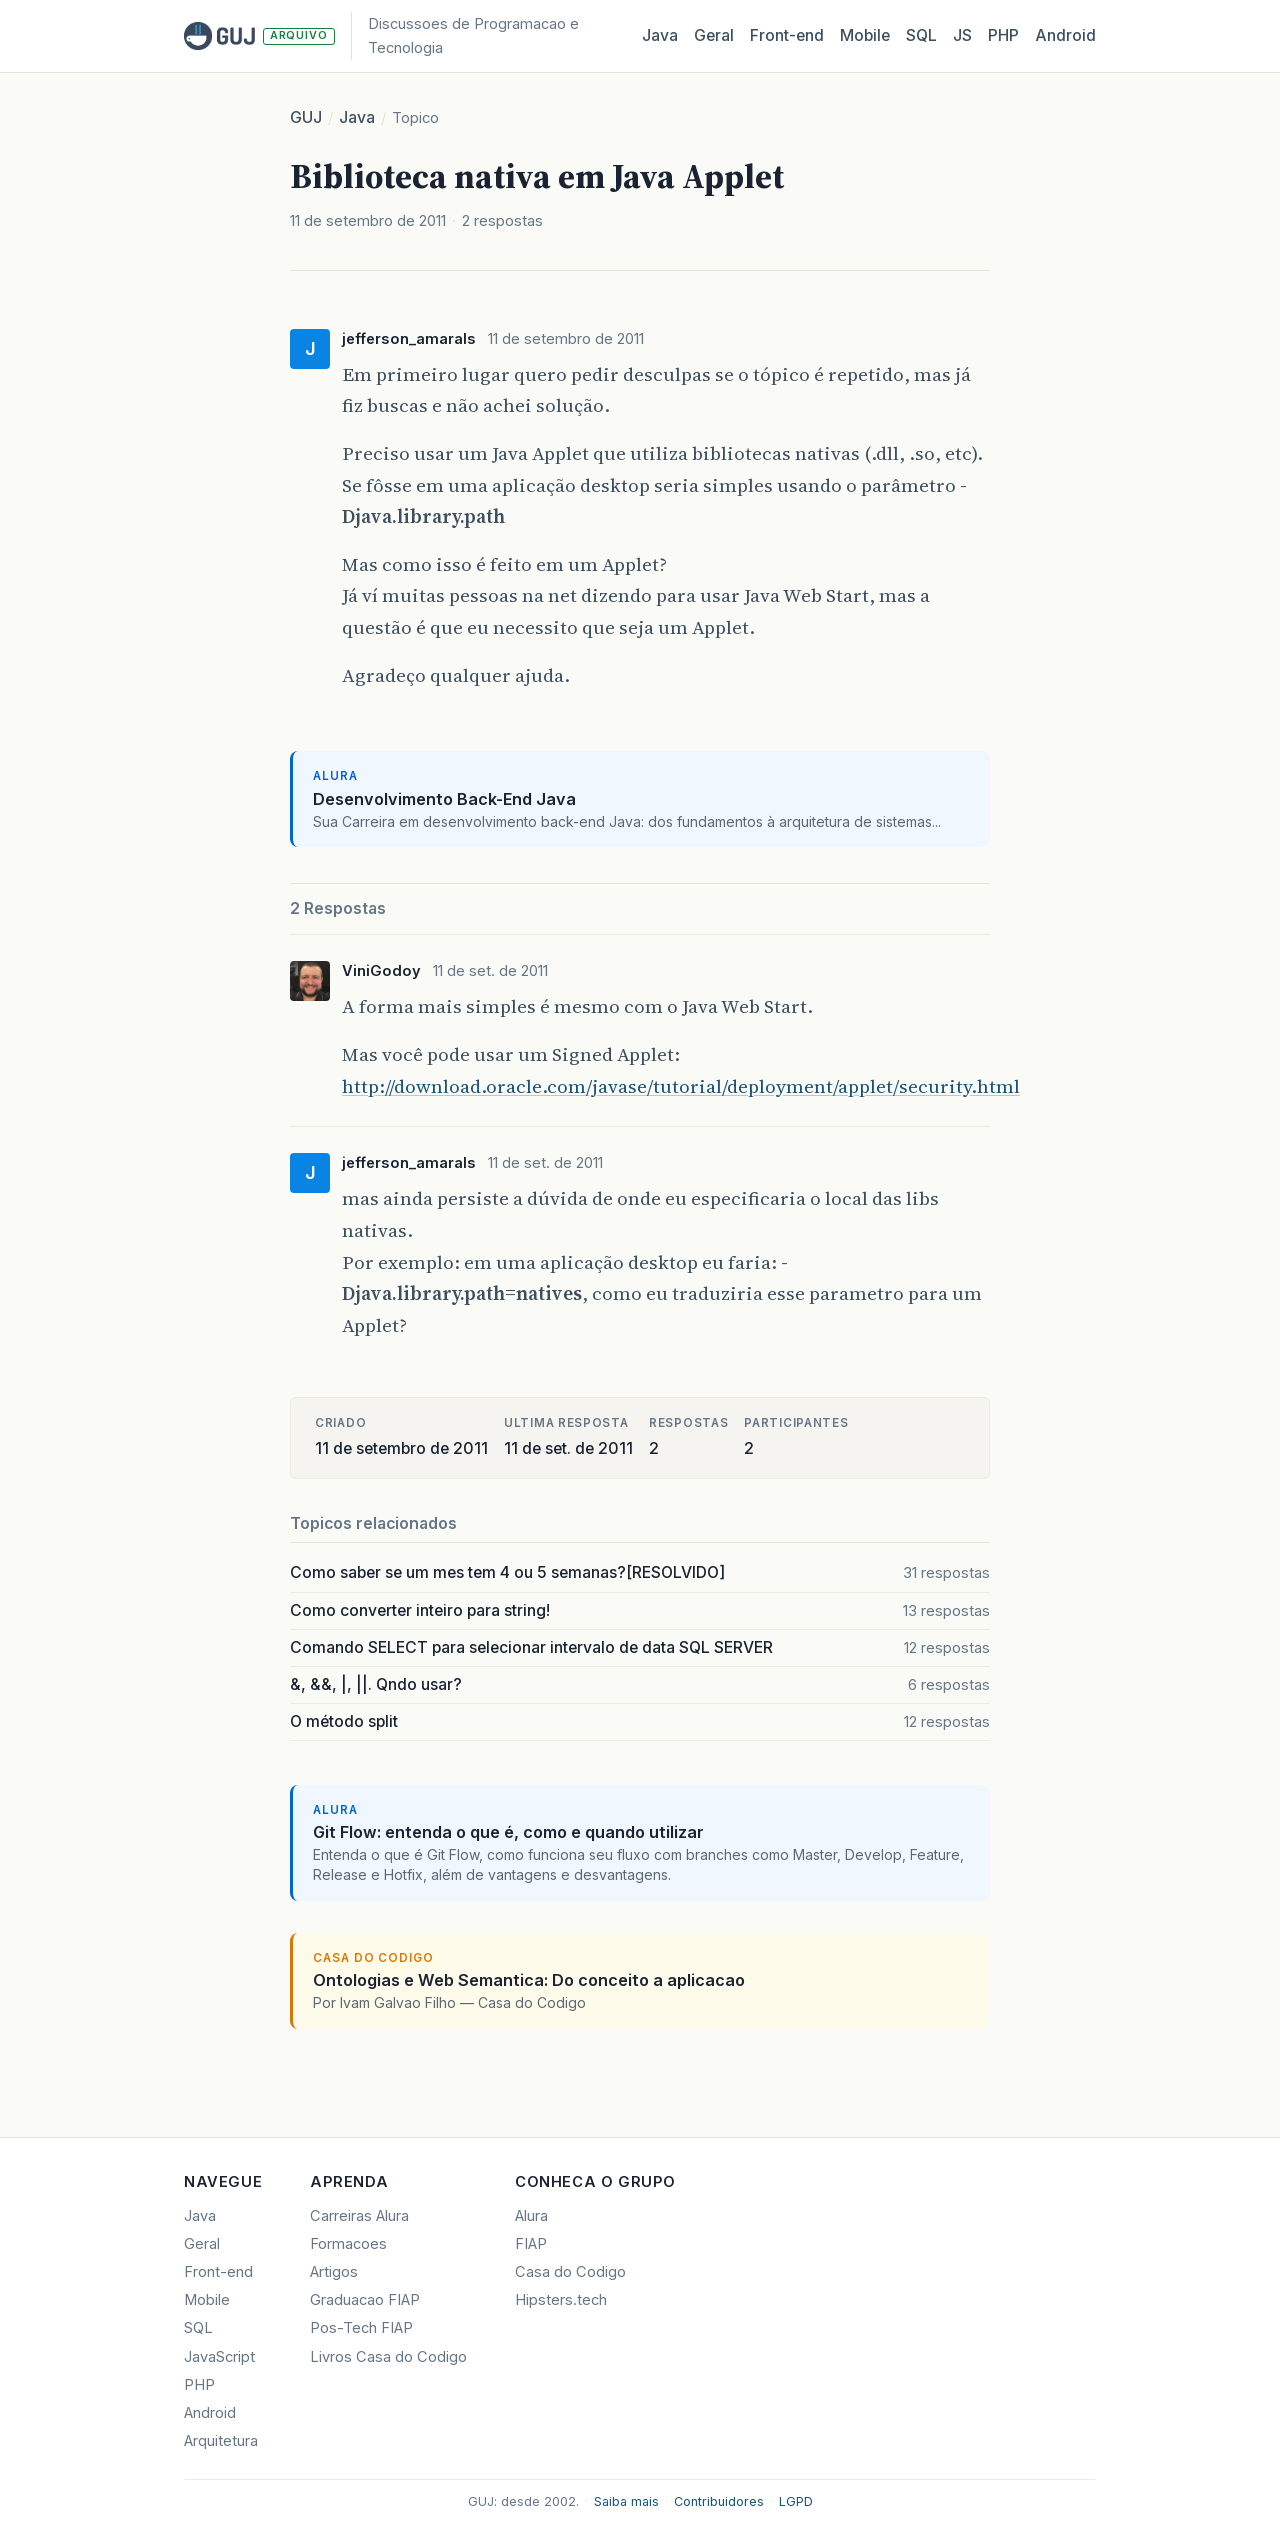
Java (660, 35)
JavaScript (219, 2357)
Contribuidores (719, 2501)
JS (962, 35)
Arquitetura (221, 2441)
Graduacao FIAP (365, 2300)
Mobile (865, 35)
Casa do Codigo (570, 2272)
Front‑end (787, 35)
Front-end (218, 2272)
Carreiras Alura (359, 2216)
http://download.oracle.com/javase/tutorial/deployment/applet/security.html (681, 1086)
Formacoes (348, 2244)
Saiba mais (626, 2501)
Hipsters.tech (561, 2300)
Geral (714, 35)
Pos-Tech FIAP (361, 2328)
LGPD (796, 2501)
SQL (921, 35)
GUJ (306, 117)
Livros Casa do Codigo (388, 2357)
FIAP (531, 2244)
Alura (531, 2216)
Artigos (334, 2272)
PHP (1003, 35)
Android (1065, 35)
